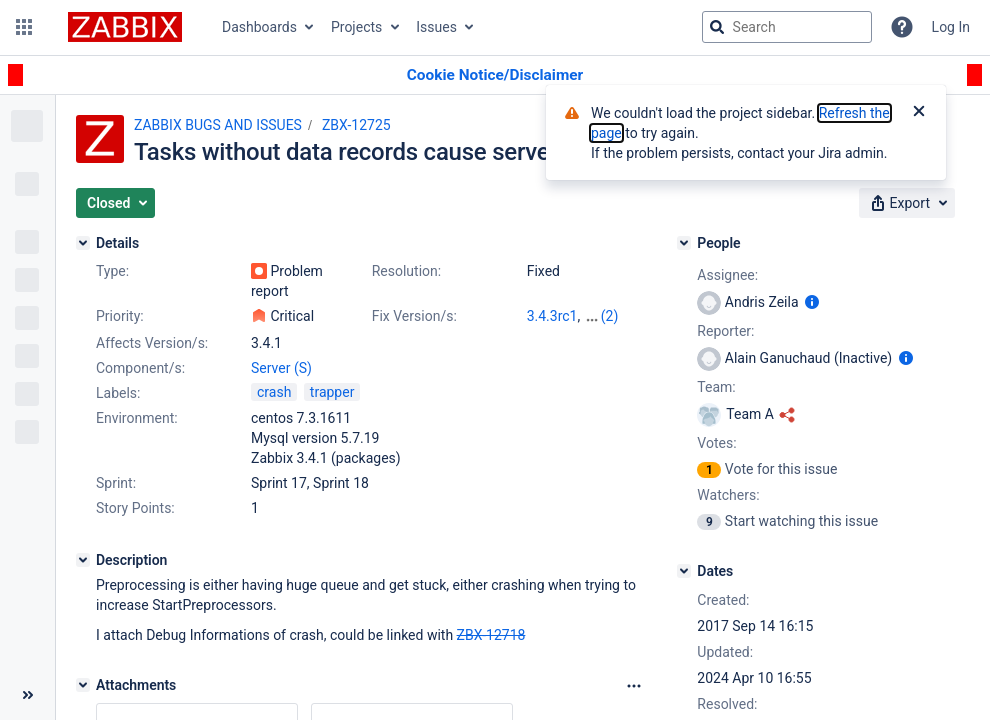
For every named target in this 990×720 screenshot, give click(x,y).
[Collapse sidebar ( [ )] (27, 695)
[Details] (83, 243)
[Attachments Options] (634, 686)
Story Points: (135, 508)
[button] (24, 27)
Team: (716, 387)
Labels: (118, 393)
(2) (610, 316)
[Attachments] (83, 685)
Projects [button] (356, 27)
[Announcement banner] (495, 75)
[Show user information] (812, 302)
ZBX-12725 (356, 125)
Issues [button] (436, 27)
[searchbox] (787, 27)
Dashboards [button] (259, 27)
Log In (951, 27)
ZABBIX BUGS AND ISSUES (218, 125)
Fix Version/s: (414, 316)
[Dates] (684, 571)
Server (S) (281, 368)
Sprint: (116, 483)
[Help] (902, 27)
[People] (684, 243)
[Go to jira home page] (125, 27)
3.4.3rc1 (552, 316)
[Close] (919, 113)
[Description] (83, 560)
